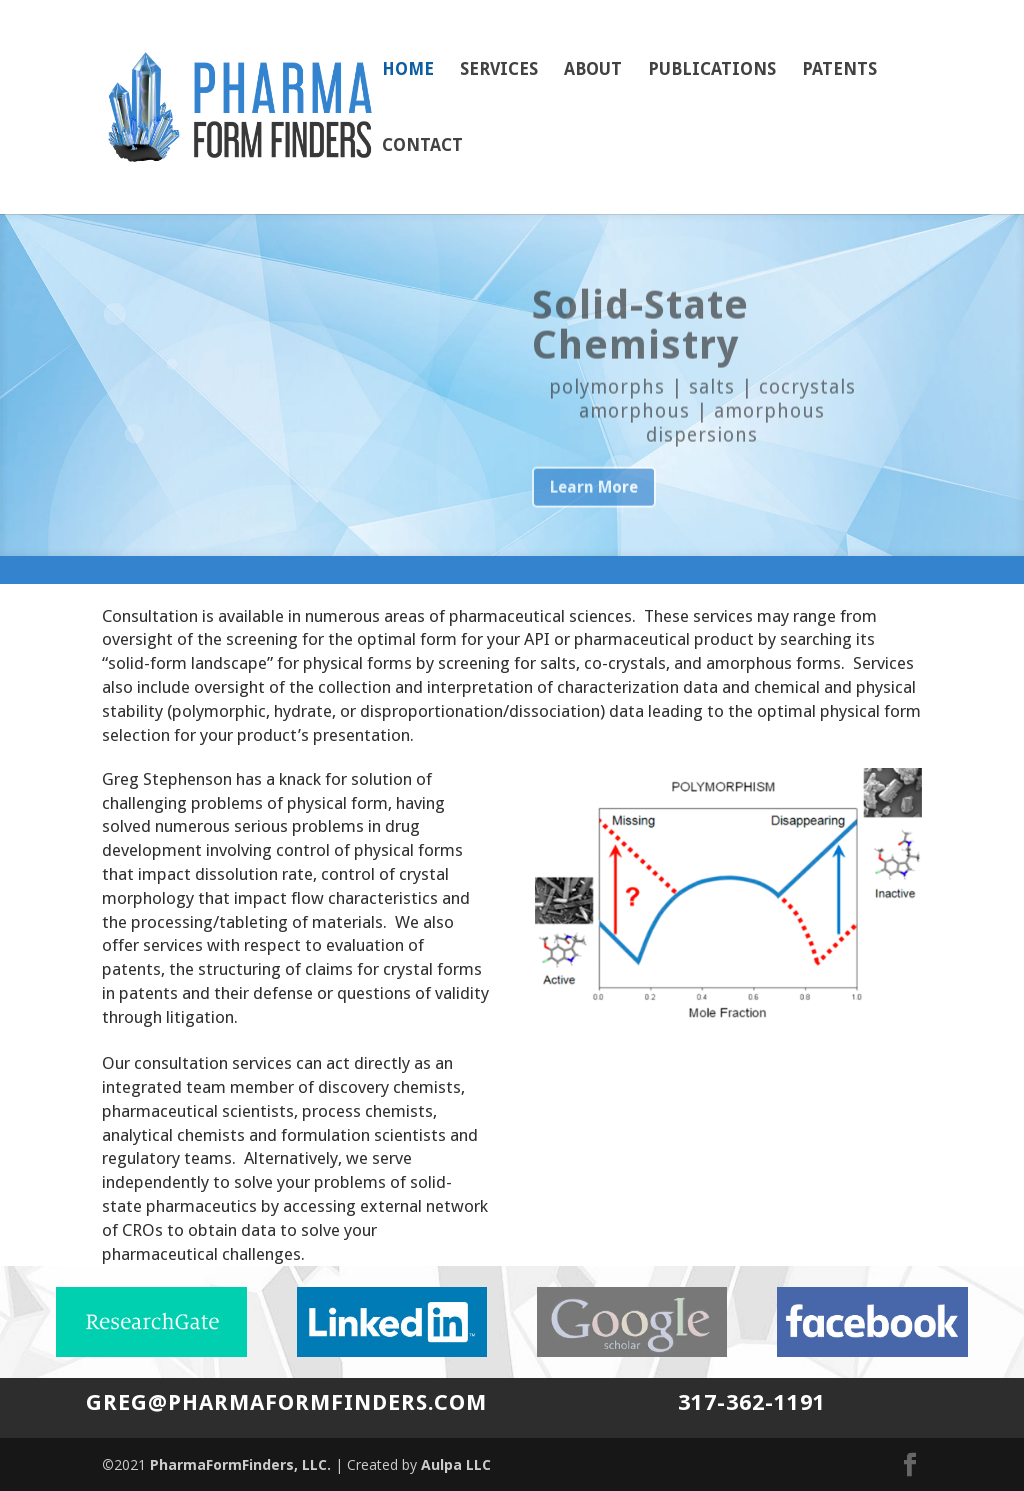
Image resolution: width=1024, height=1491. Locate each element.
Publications (712, 70)
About (593, 70)
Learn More (594, 509)
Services (499, 70)
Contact (422, 146)
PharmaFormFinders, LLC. (240, 1464)
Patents (839, 70)
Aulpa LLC (456, 1464)
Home (408, 70)
